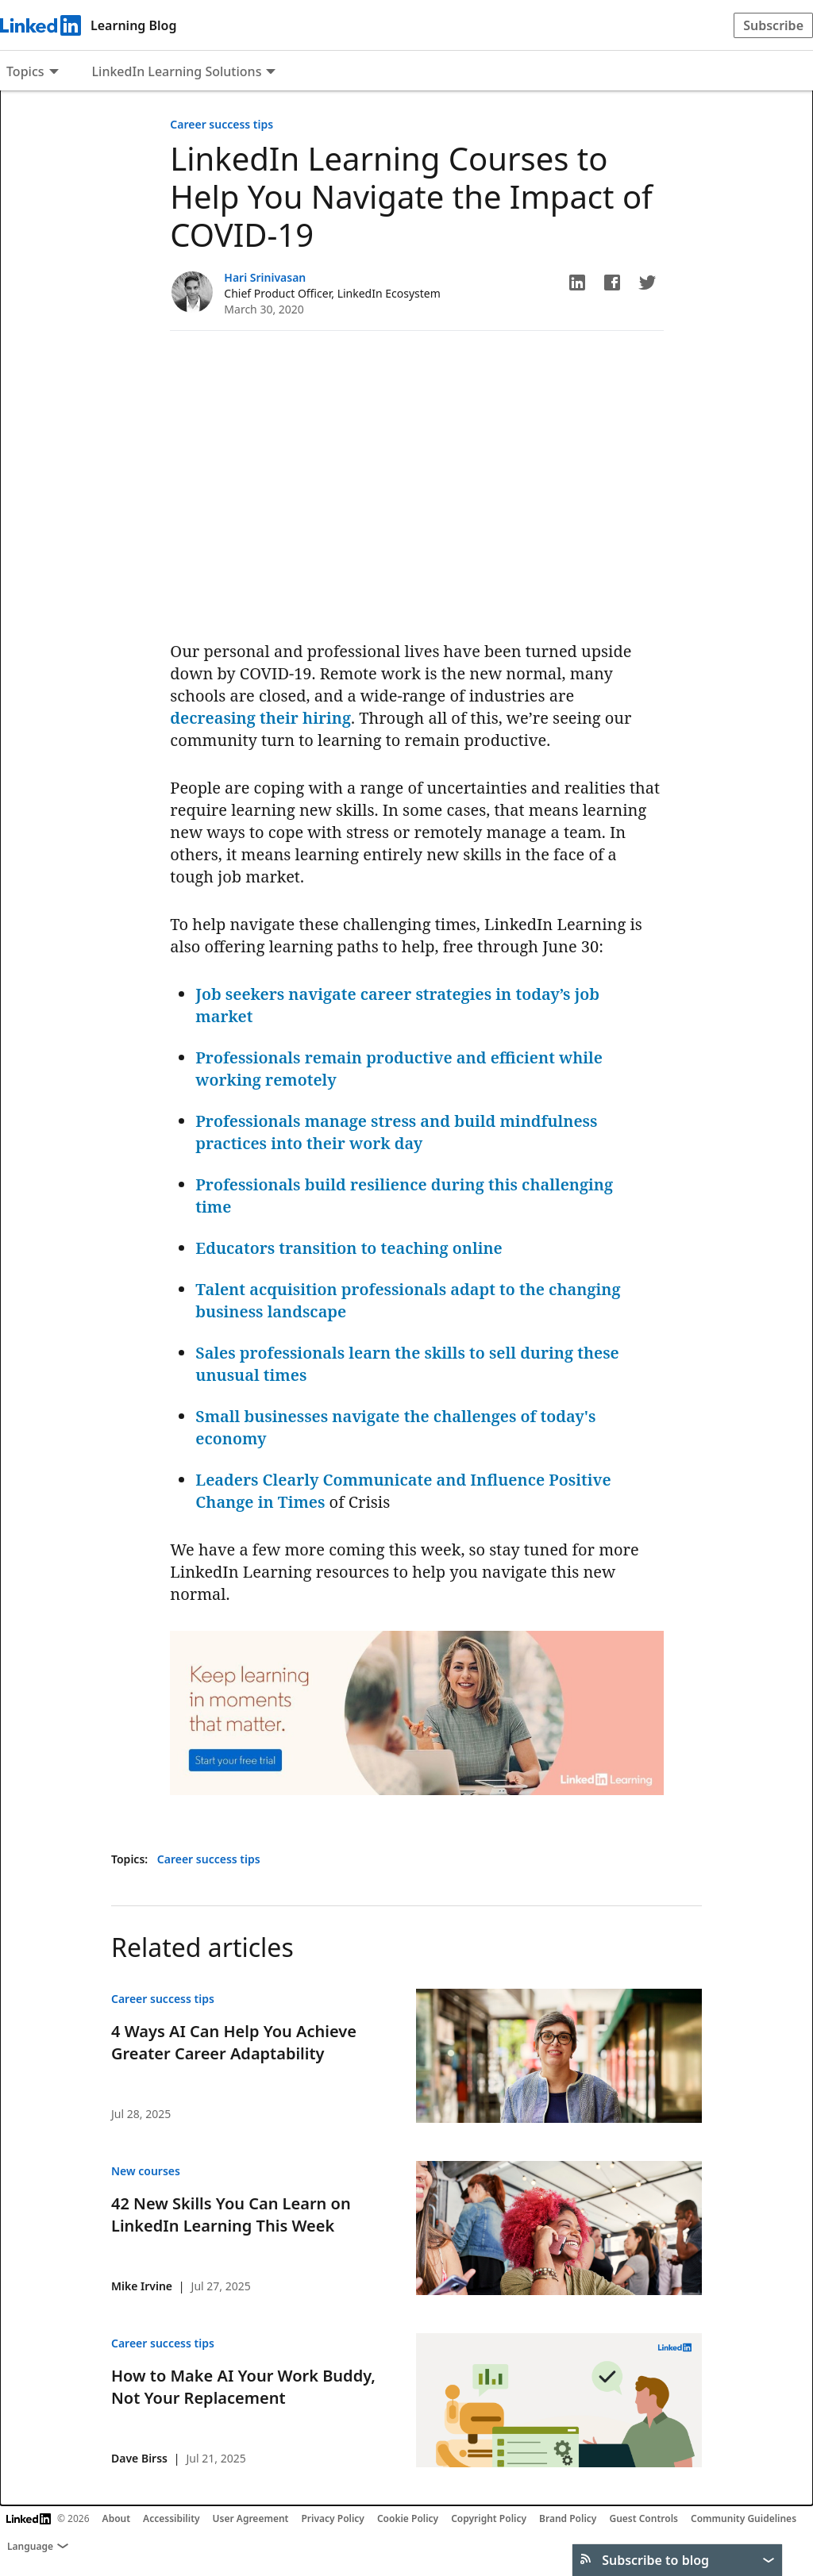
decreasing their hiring (260, 718)
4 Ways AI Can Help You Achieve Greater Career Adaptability (233, 2042)
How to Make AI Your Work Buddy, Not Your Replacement (243, 2387)
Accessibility (171, 2518)
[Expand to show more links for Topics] (54, 73)
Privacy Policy (332, 2518)
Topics (25, 71)
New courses (145, 2170)
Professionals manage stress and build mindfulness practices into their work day (396, 1132)
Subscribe (773, 25)
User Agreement (251, 2518)
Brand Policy (567, 2518)
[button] (577, 282)
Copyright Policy (488, 2518)
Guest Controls (643, 2518)
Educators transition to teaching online (348, 1248)
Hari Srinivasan (265, 277)
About (116, 2518)
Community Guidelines (743, 2518)
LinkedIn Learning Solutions (177, 71)
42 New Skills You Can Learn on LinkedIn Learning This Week (231, 2214)
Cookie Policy (407, 2518)
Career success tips (221, 124)
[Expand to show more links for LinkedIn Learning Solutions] (270, 73)
